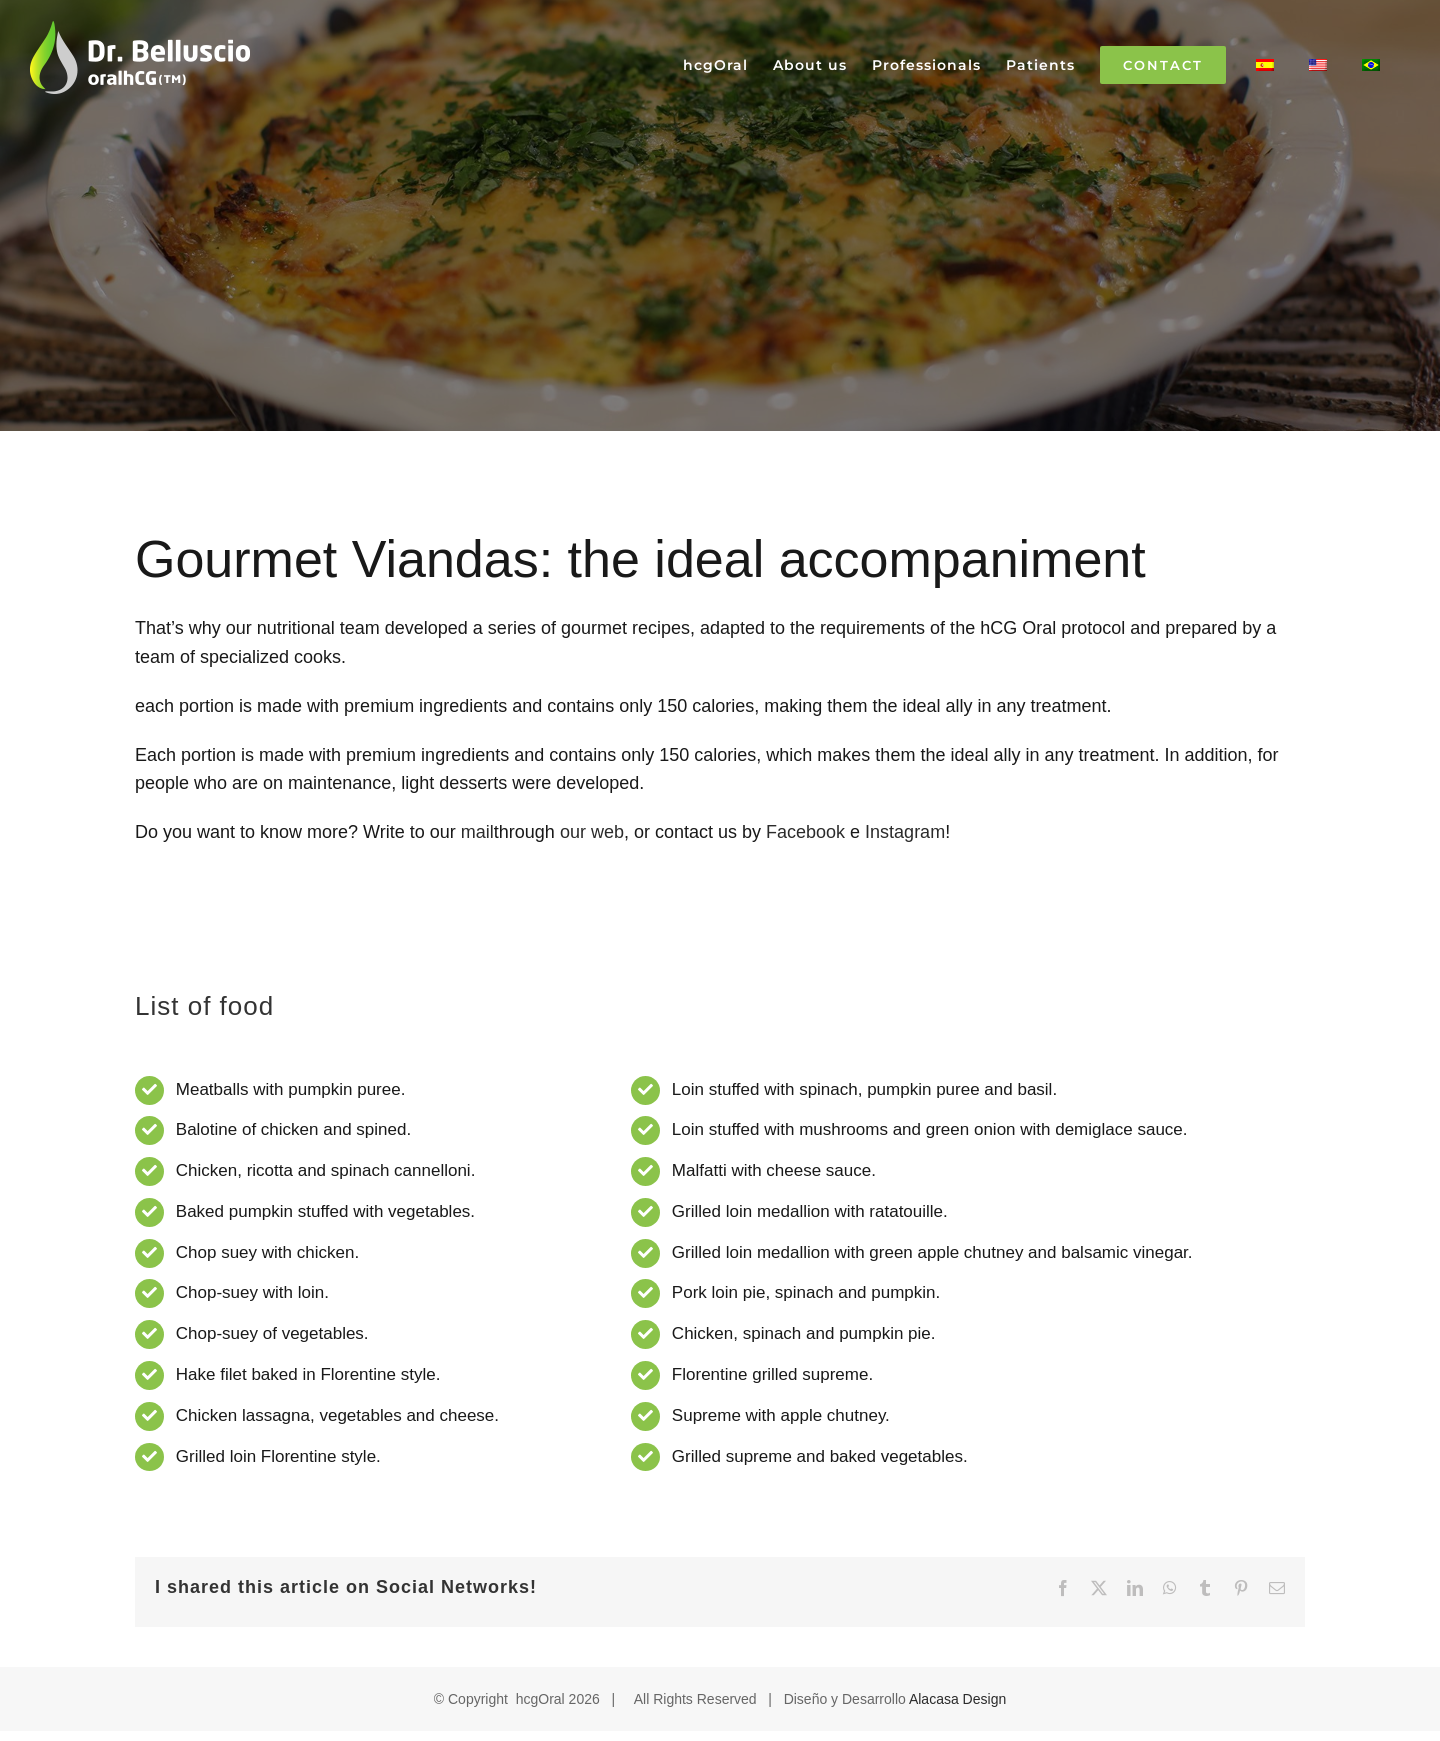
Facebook (805, 832)
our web (592, 832)
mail (477, 832)
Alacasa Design (957, 1699)
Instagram (905, 832)
